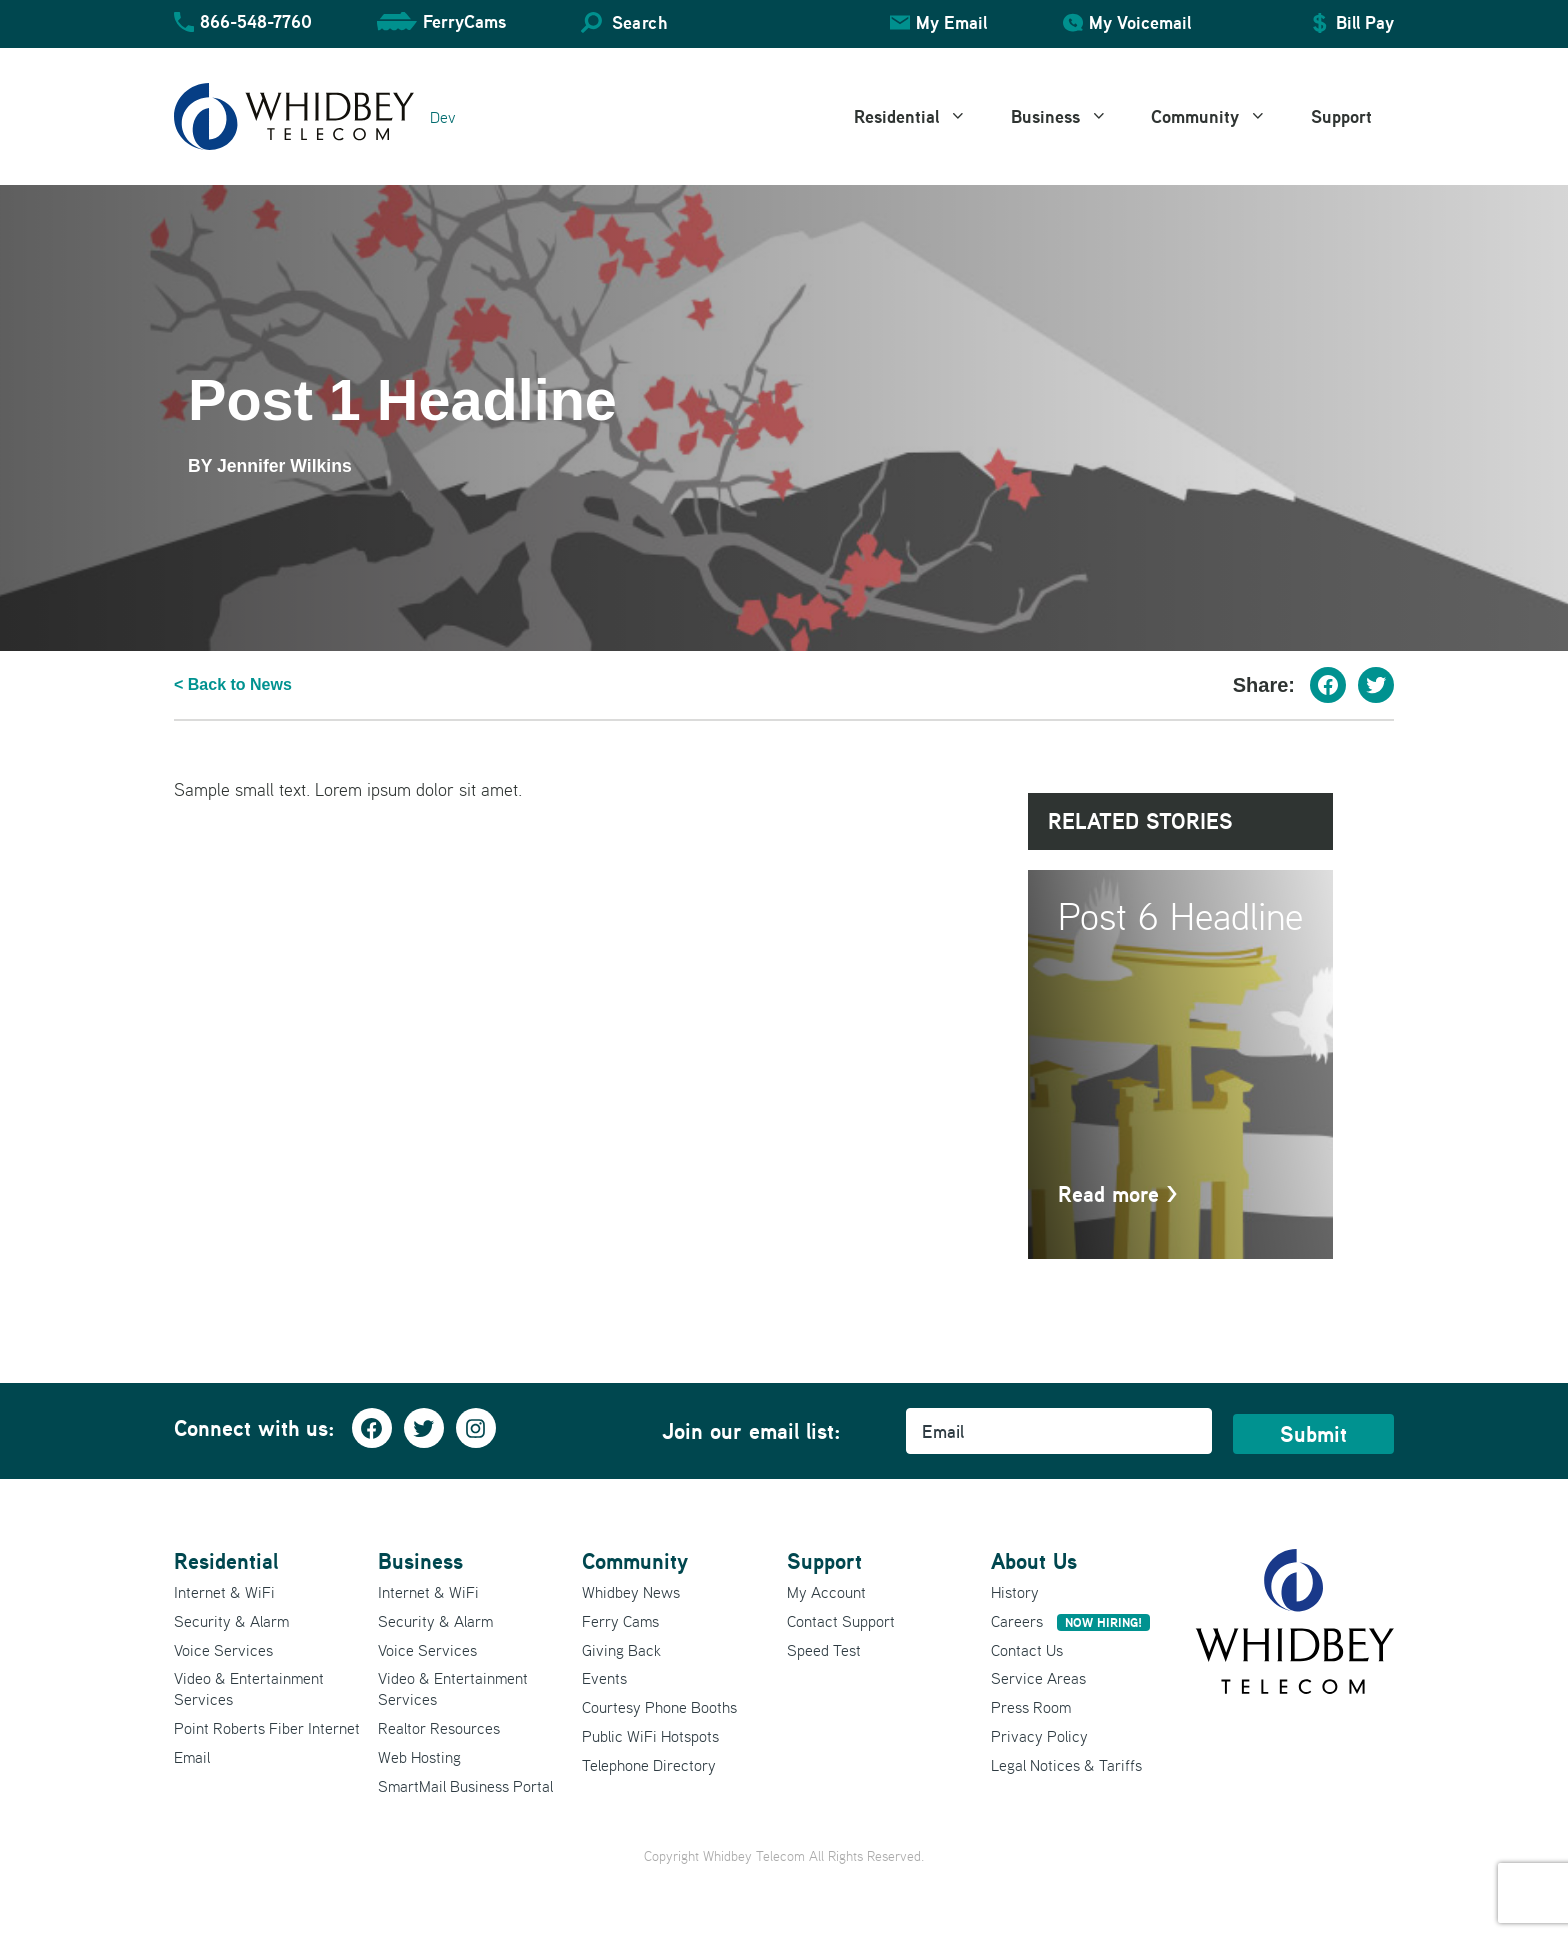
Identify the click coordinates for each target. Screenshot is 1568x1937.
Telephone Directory (649, 1765)
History (1015, 1592)
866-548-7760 (256, 21)
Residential (921, 117)
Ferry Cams (620, 1621)
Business (1070, 117)
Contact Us (1027, 1650)
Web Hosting (419, 1757)
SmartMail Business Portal (465, 1786)
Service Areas (1038, 1678)
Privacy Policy (1039, 1736)
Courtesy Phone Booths (659, 1707)
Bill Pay (1365, 22)
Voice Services (223, 1650)
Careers (1070, 1621)
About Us (1034, 1561)
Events (604, 1678)
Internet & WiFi (224, 1592)
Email (192, 1757)
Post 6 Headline (1180, 915)
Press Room (1031, 1707)
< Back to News (233, 684)
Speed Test (824, 1650)
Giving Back (621, 1650)
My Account (826, 1592)
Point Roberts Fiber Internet (267, 1728)
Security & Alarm (231, 1621)
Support (1341, 116)
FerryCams (464, 21)
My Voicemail (1140, 22)
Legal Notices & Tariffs (1066, 1765)
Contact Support (841, 1621)
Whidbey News (631, 1592)
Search (639, 22)
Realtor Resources (439, 1728)
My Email (951, 22)
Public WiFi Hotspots (650, 1736)
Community (1220, 117)
